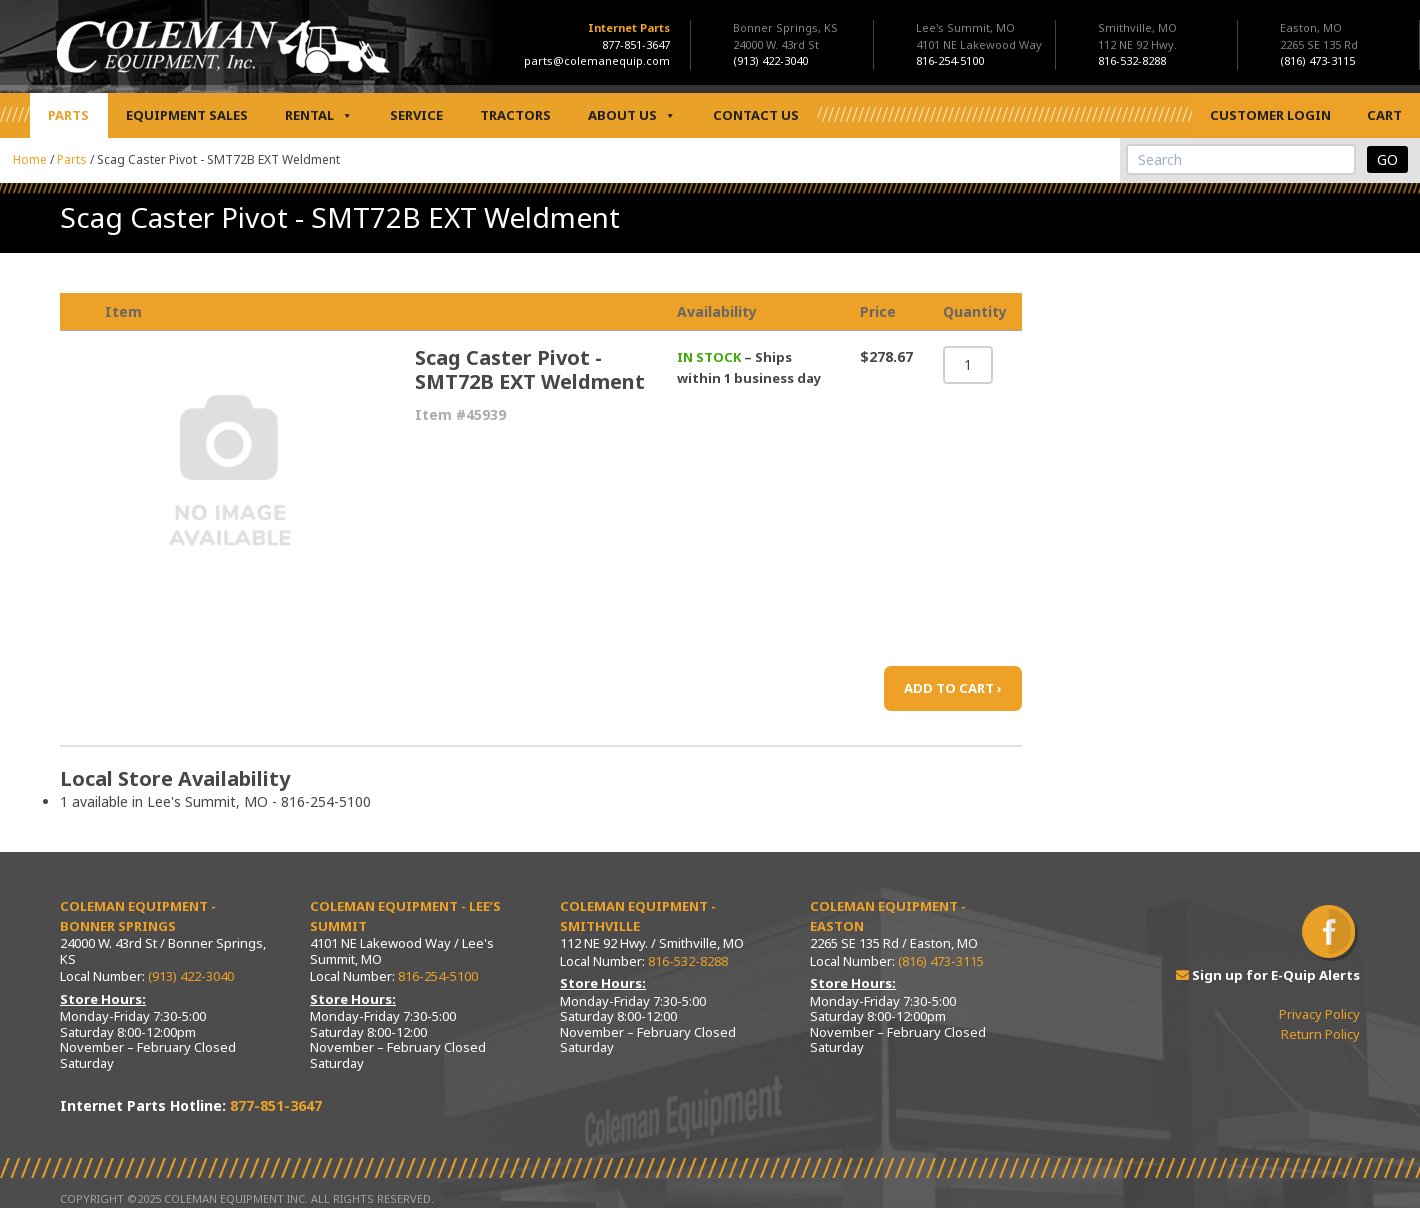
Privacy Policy (1319, 1014)
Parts (68, 115)
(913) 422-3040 (191, 976)
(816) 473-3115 (941, 961)
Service (416, 115)
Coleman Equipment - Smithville (638, 916)
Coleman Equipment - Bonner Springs (138, 916)
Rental (319, 115)
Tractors (515, 115)
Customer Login (1270, 115)
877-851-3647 (636, 44)
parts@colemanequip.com (597, 60)
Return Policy (1320, 1034)
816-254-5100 (438, 976)
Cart (1384, 115)
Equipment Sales (187, 115)
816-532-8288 (688, 961)
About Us (632, 115)
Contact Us (756, 115)
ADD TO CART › (953, 688)
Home (30, 159)
